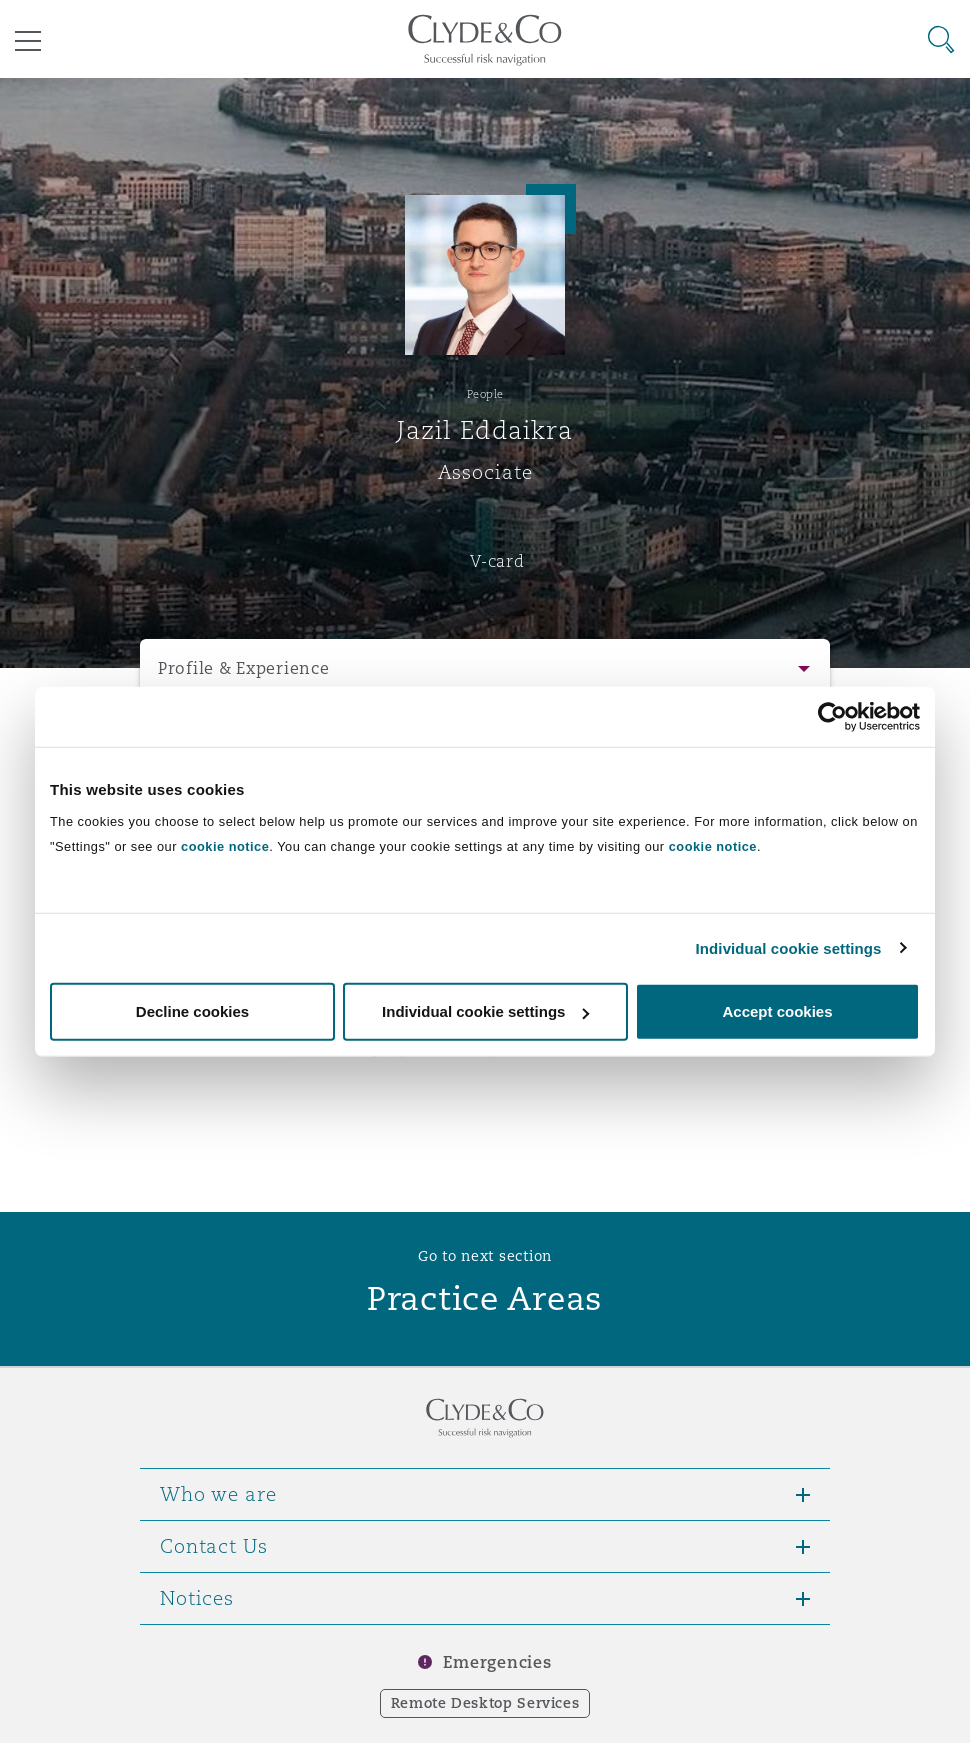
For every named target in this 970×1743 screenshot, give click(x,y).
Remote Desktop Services (485, 1703)
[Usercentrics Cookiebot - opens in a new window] (832, 716)
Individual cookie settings (789, 947)
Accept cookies (777, 1011)
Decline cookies (192, 1011)
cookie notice (225, 846)
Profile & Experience (244, 668)
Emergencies (497, 1662)
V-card (497, 561)
